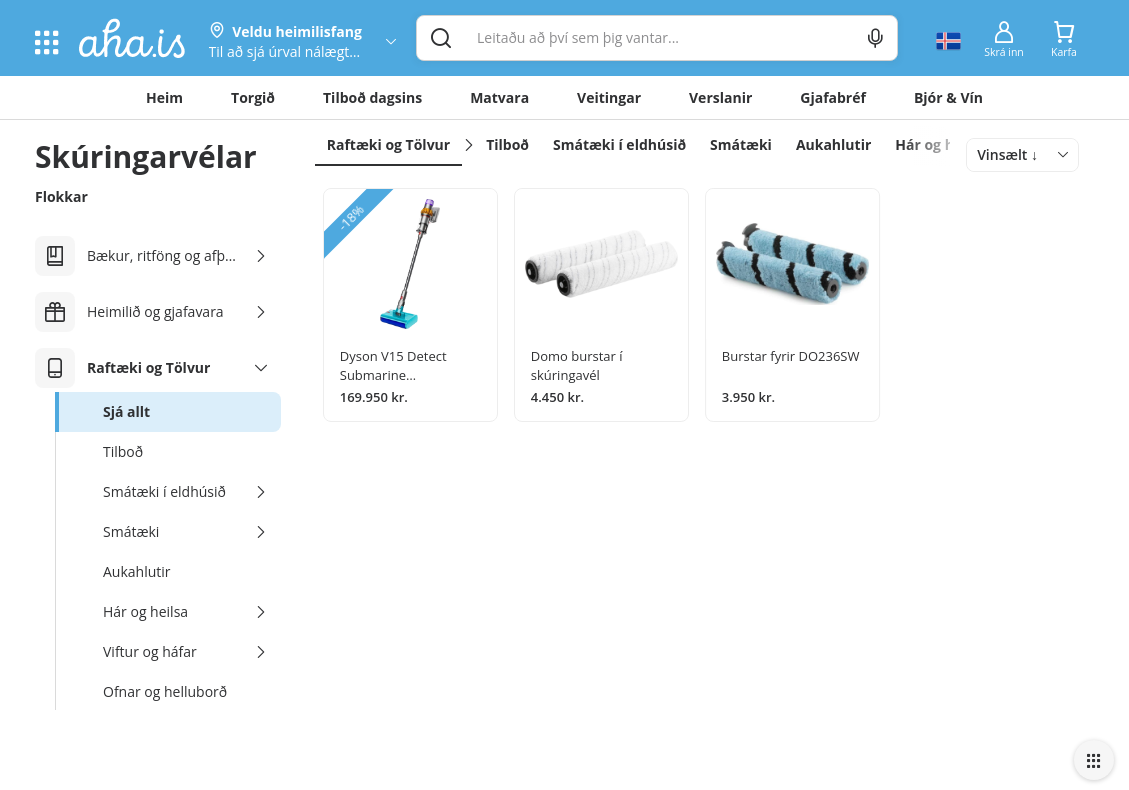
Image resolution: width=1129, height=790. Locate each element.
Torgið (253, 97)
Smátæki (741, 144)
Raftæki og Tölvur (388, 144)
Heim (164, 97)
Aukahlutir (833, 144)
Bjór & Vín (948, 97)
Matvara (499, 97)
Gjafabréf (833, 97)
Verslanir (720, 97)
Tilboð (507, 144)
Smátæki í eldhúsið (619, 144)
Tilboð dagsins (372, 97)
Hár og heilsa (940, 144)
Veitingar (609, 97)
